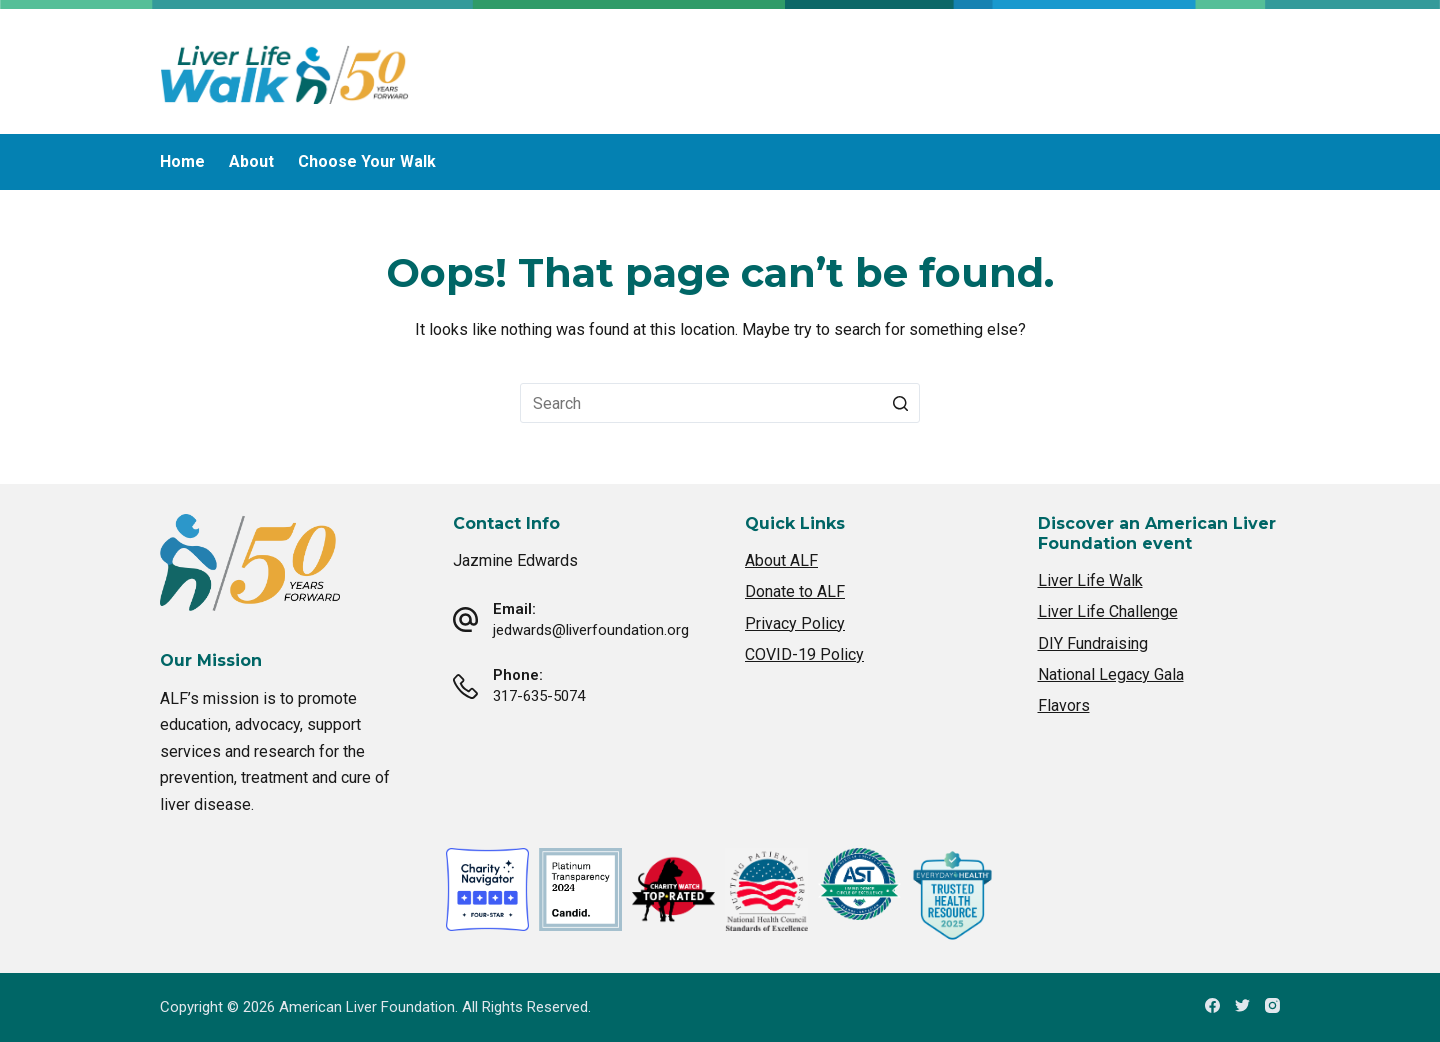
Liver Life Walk (1090, 580)
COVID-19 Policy (804, 654)
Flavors (1064, 705)
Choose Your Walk (367, 161)
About (251, 161)
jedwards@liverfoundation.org (591, 630)
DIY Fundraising (1093, 643)
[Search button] (900, 403)
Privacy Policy (795, 623)
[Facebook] (1212, 1005)
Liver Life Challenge (1108, 611)
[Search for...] (720, 403)
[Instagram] (1272, 1005)
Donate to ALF (795, 591)
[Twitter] (1242, 1005)
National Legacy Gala (1111, 674)
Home (182, 161)
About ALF (781, 560)
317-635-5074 (539, 696)
